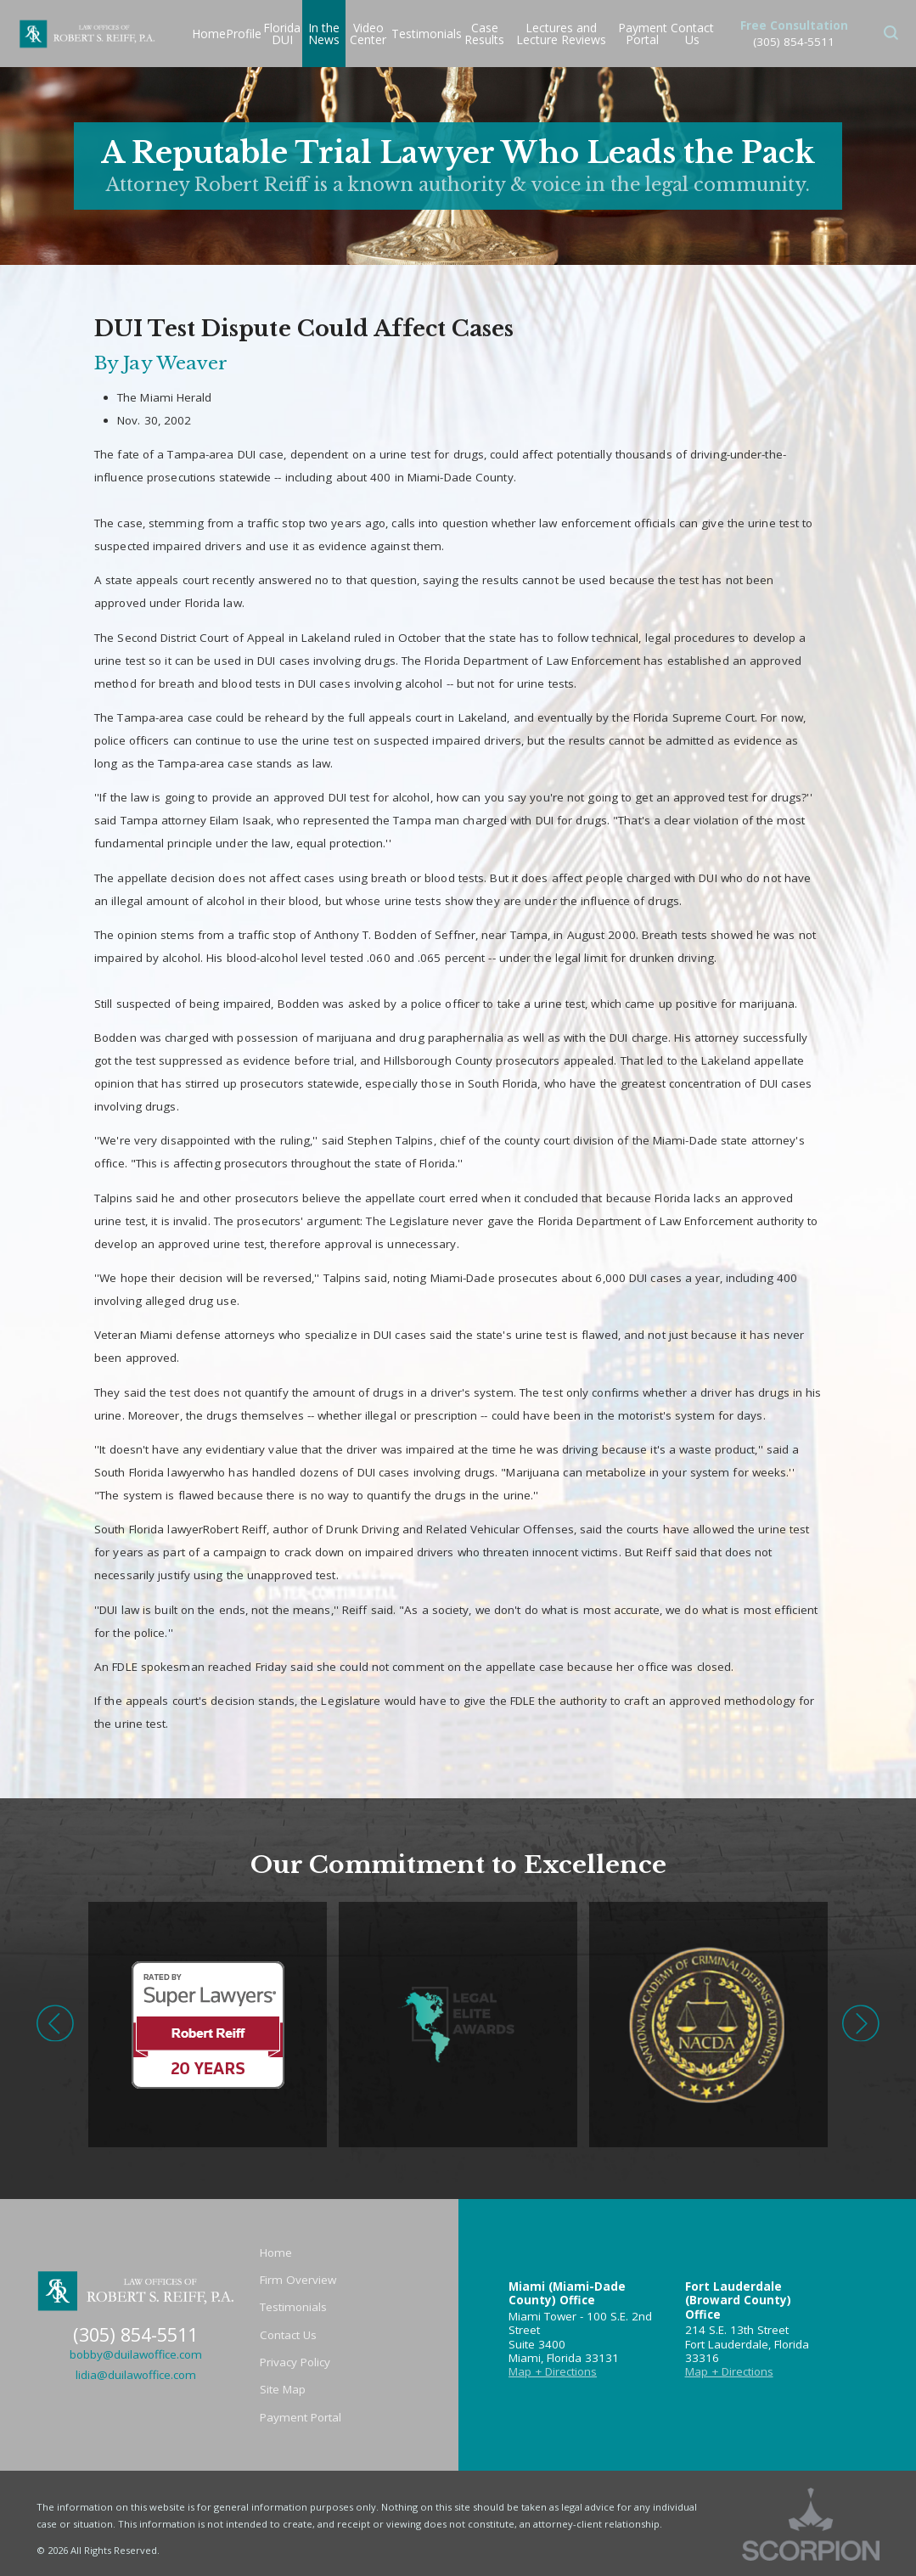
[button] (891, 33)
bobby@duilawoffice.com (136, 2354)
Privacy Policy (295, 2362)
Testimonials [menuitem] (426, 33)
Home (276, 2252)
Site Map (283, 2389)
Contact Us (288, 2335)
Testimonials (293, 2306)
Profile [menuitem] (243, 33)
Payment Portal (300, 2417)
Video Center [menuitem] (368, 34)
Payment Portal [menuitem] (642, 34)
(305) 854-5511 (794, 41)
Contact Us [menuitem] (692, 34)
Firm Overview (298, 2279)
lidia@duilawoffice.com (136, 2374)
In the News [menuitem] (324, 34)
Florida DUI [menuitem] (282, 34)
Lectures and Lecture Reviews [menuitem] (561, 34)
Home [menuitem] (209, 33)
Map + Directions (553, 2371)
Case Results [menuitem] (484, 34)
